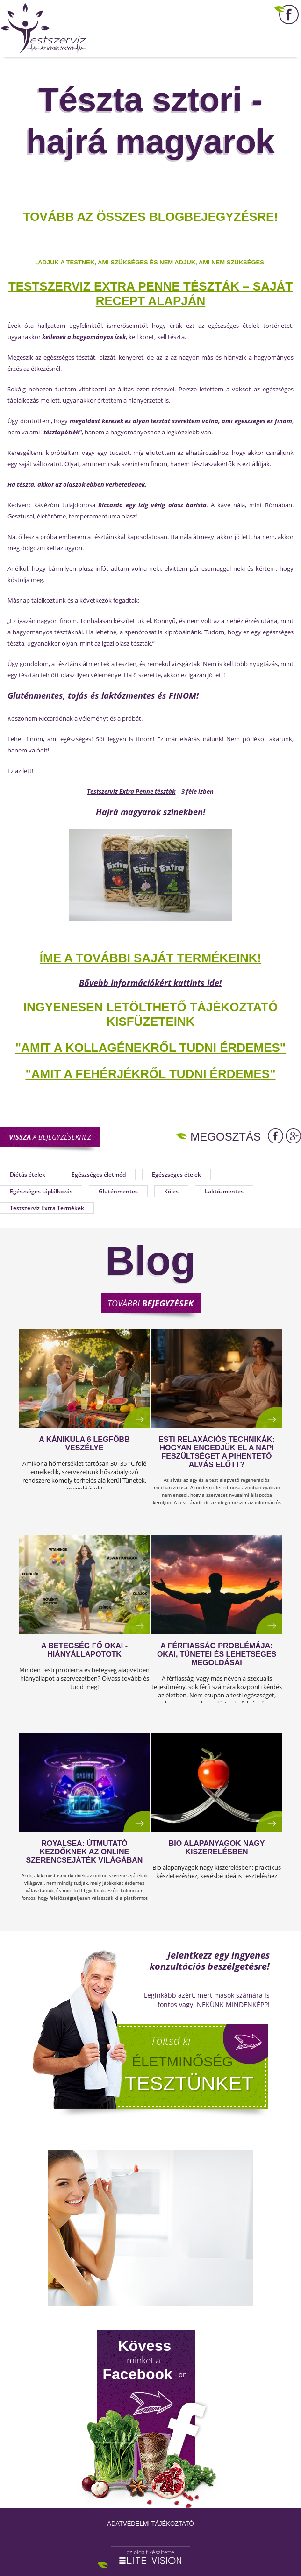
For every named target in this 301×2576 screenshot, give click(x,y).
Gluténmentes (118, 1191)
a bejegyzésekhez (50, 1137)
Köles (171, 1191)
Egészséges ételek (176, 1174)
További (151, 1303)
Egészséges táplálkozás (41, 1191)
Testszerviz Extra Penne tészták (131, 791)
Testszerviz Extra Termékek (47, 1208)
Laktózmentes (224, 1191)
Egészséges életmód (99, 1174)
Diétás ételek (27, 1174)
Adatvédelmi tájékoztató (150, 2523)
